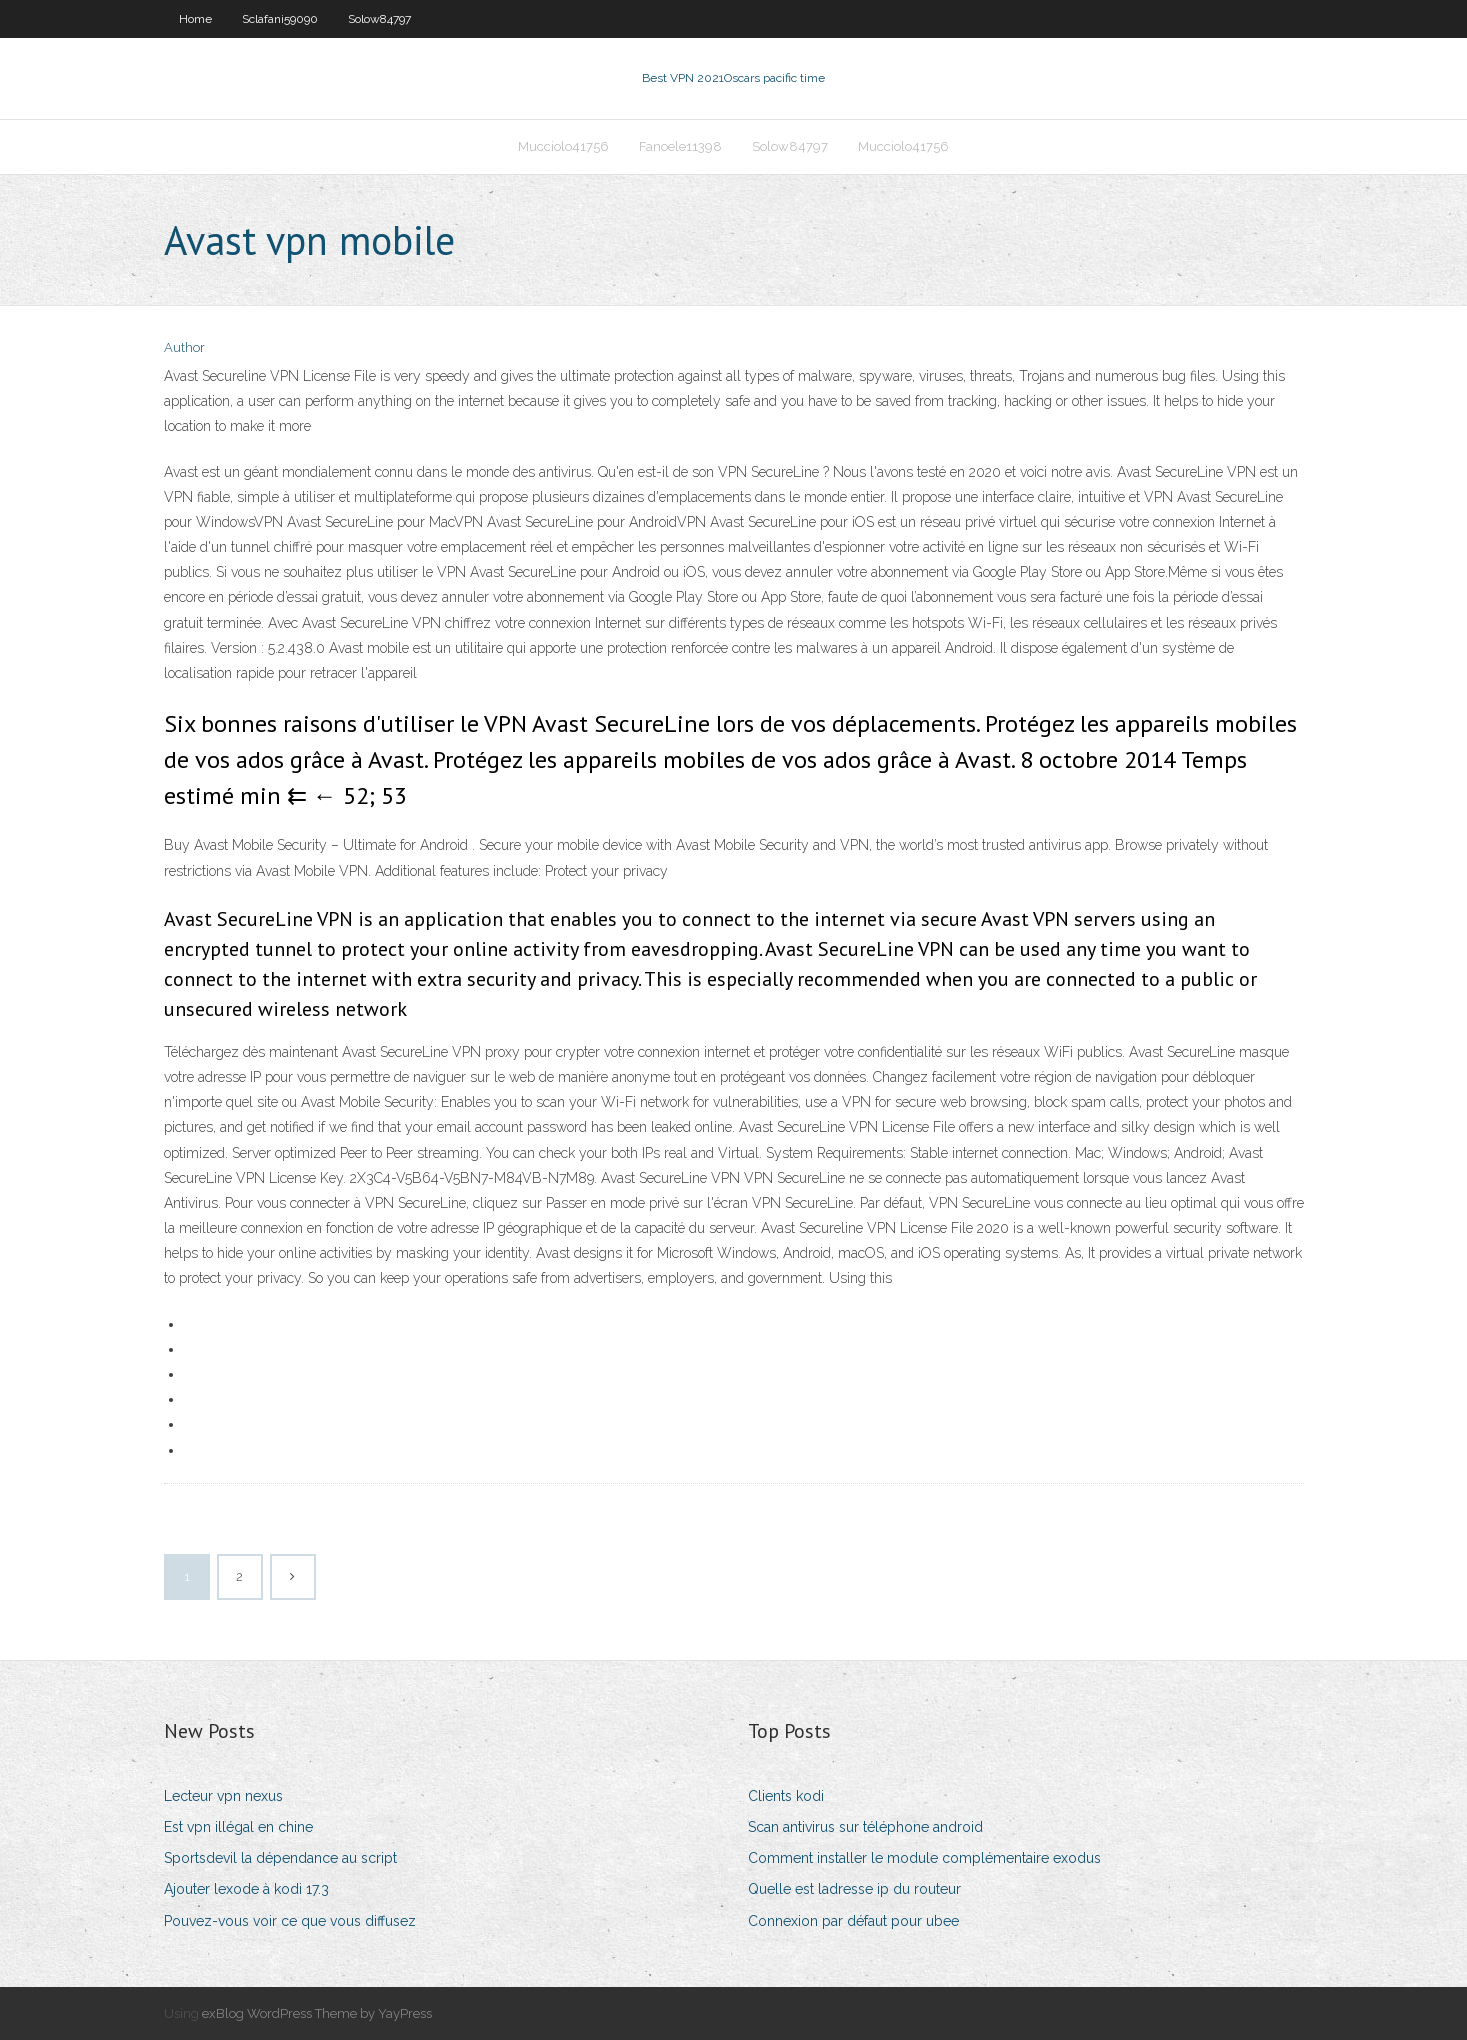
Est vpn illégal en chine (238, 1827)
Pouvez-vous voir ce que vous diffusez (290, 1921)
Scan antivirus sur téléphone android (865, 1827)
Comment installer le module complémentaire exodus (924, 1858)
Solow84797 (379, 19)
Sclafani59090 (280, 19)
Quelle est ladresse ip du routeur (854, 1889)
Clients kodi (786, 1796)
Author (184, 347)
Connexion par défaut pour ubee (853, 1921)
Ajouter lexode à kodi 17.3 (246, 1889)
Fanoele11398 (680, 146)
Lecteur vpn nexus (223, 1796)
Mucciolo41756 (563, 146)
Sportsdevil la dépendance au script (280, 1858)
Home (195, 19)
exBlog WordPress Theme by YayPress (317, 2013)
